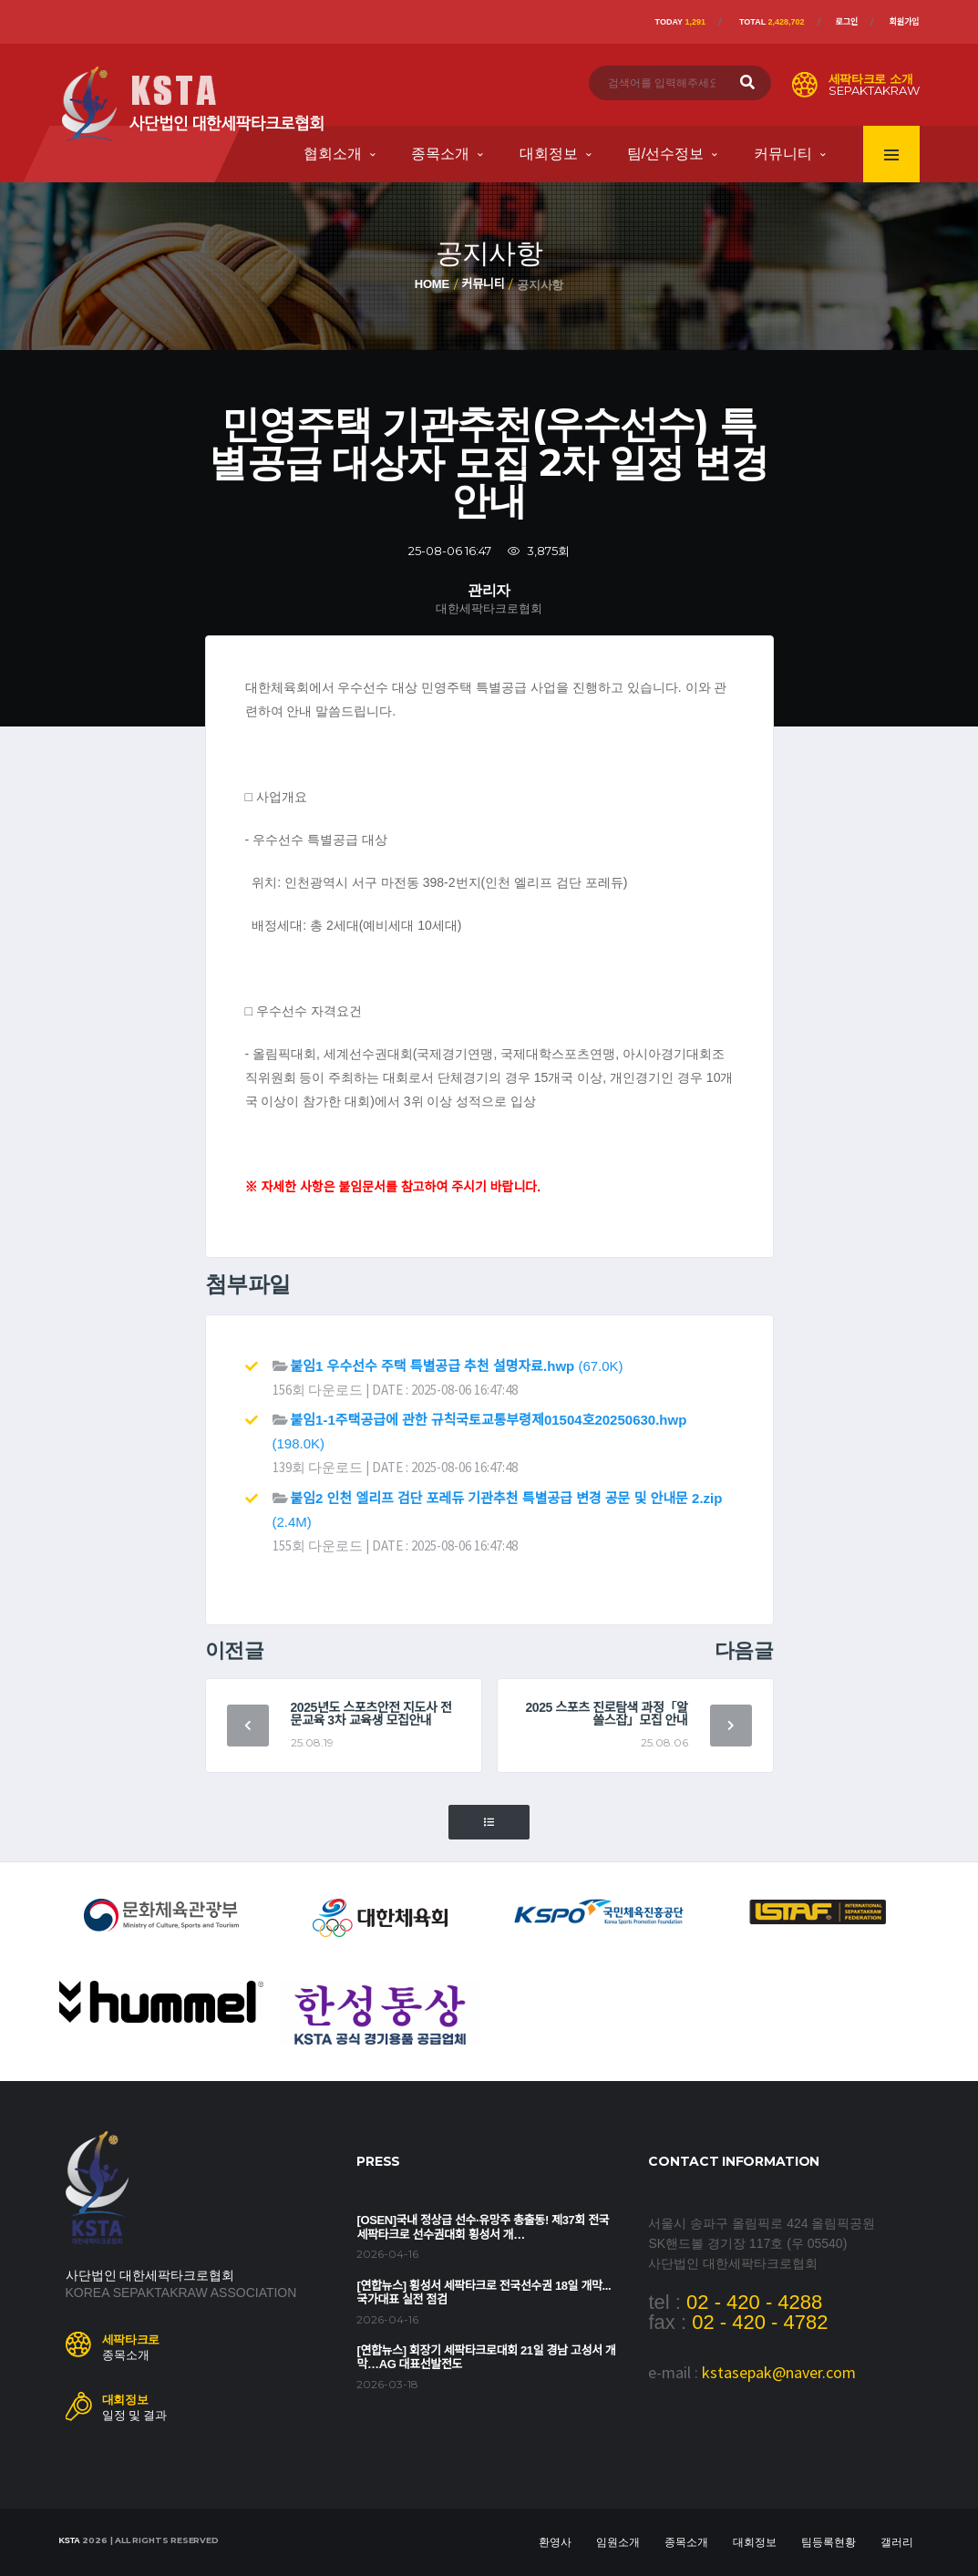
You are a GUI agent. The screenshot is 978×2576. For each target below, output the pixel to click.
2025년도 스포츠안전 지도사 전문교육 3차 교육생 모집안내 (371, 1713)
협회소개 (333, 153)
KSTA (69, 2540)
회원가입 (904, 21)
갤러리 (896, 2542)
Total (772, 21)
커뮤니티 (783, 153)
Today (680, 21)
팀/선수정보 (665, 153)
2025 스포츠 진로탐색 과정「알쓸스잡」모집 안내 (606, 1713)
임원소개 (618, 2542)
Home (432, 284)
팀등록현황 (828, 2542)
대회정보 (549, 153)
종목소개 (440, 153)
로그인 (847, 21)
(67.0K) (457, 1366)
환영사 (555, 2542)
